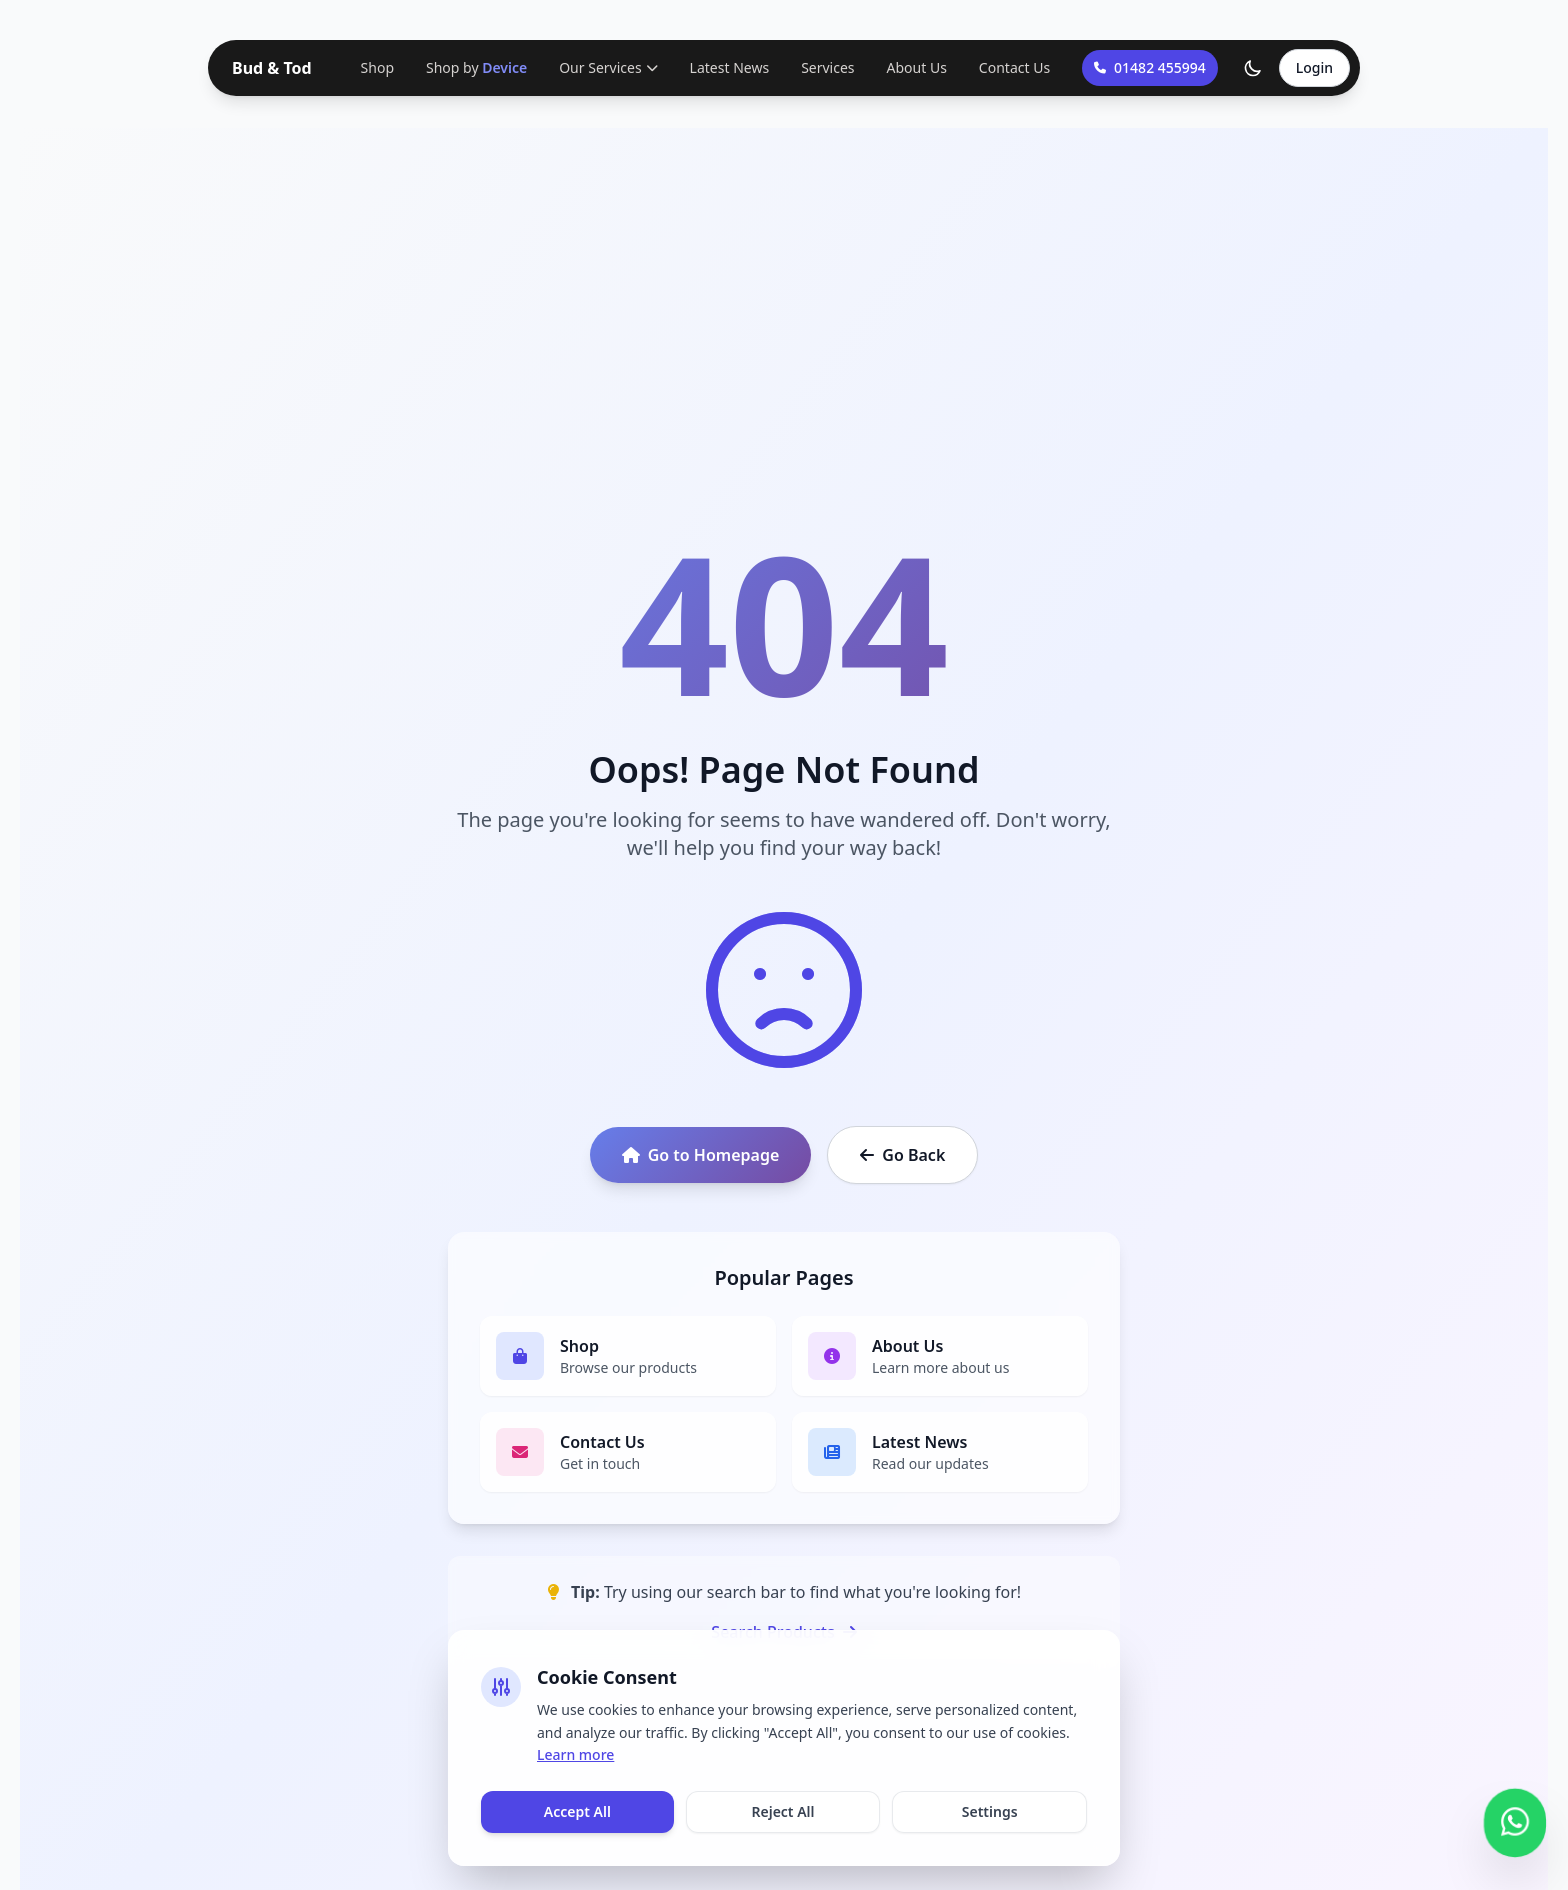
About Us (917, 67)
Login (1314, 67)
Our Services (608, 67)
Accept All (577, 1811)
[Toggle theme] (1253, 68)
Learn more (575, 1754)
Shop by (476, 68)
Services (827, 67)
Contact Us (1014, 67)
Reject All (782, 1811)
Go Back (902, 1155)
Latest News (730, 67)
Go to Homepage (701, 1155)
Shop (377, 67)
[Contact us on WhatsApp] (1515, 1819)
